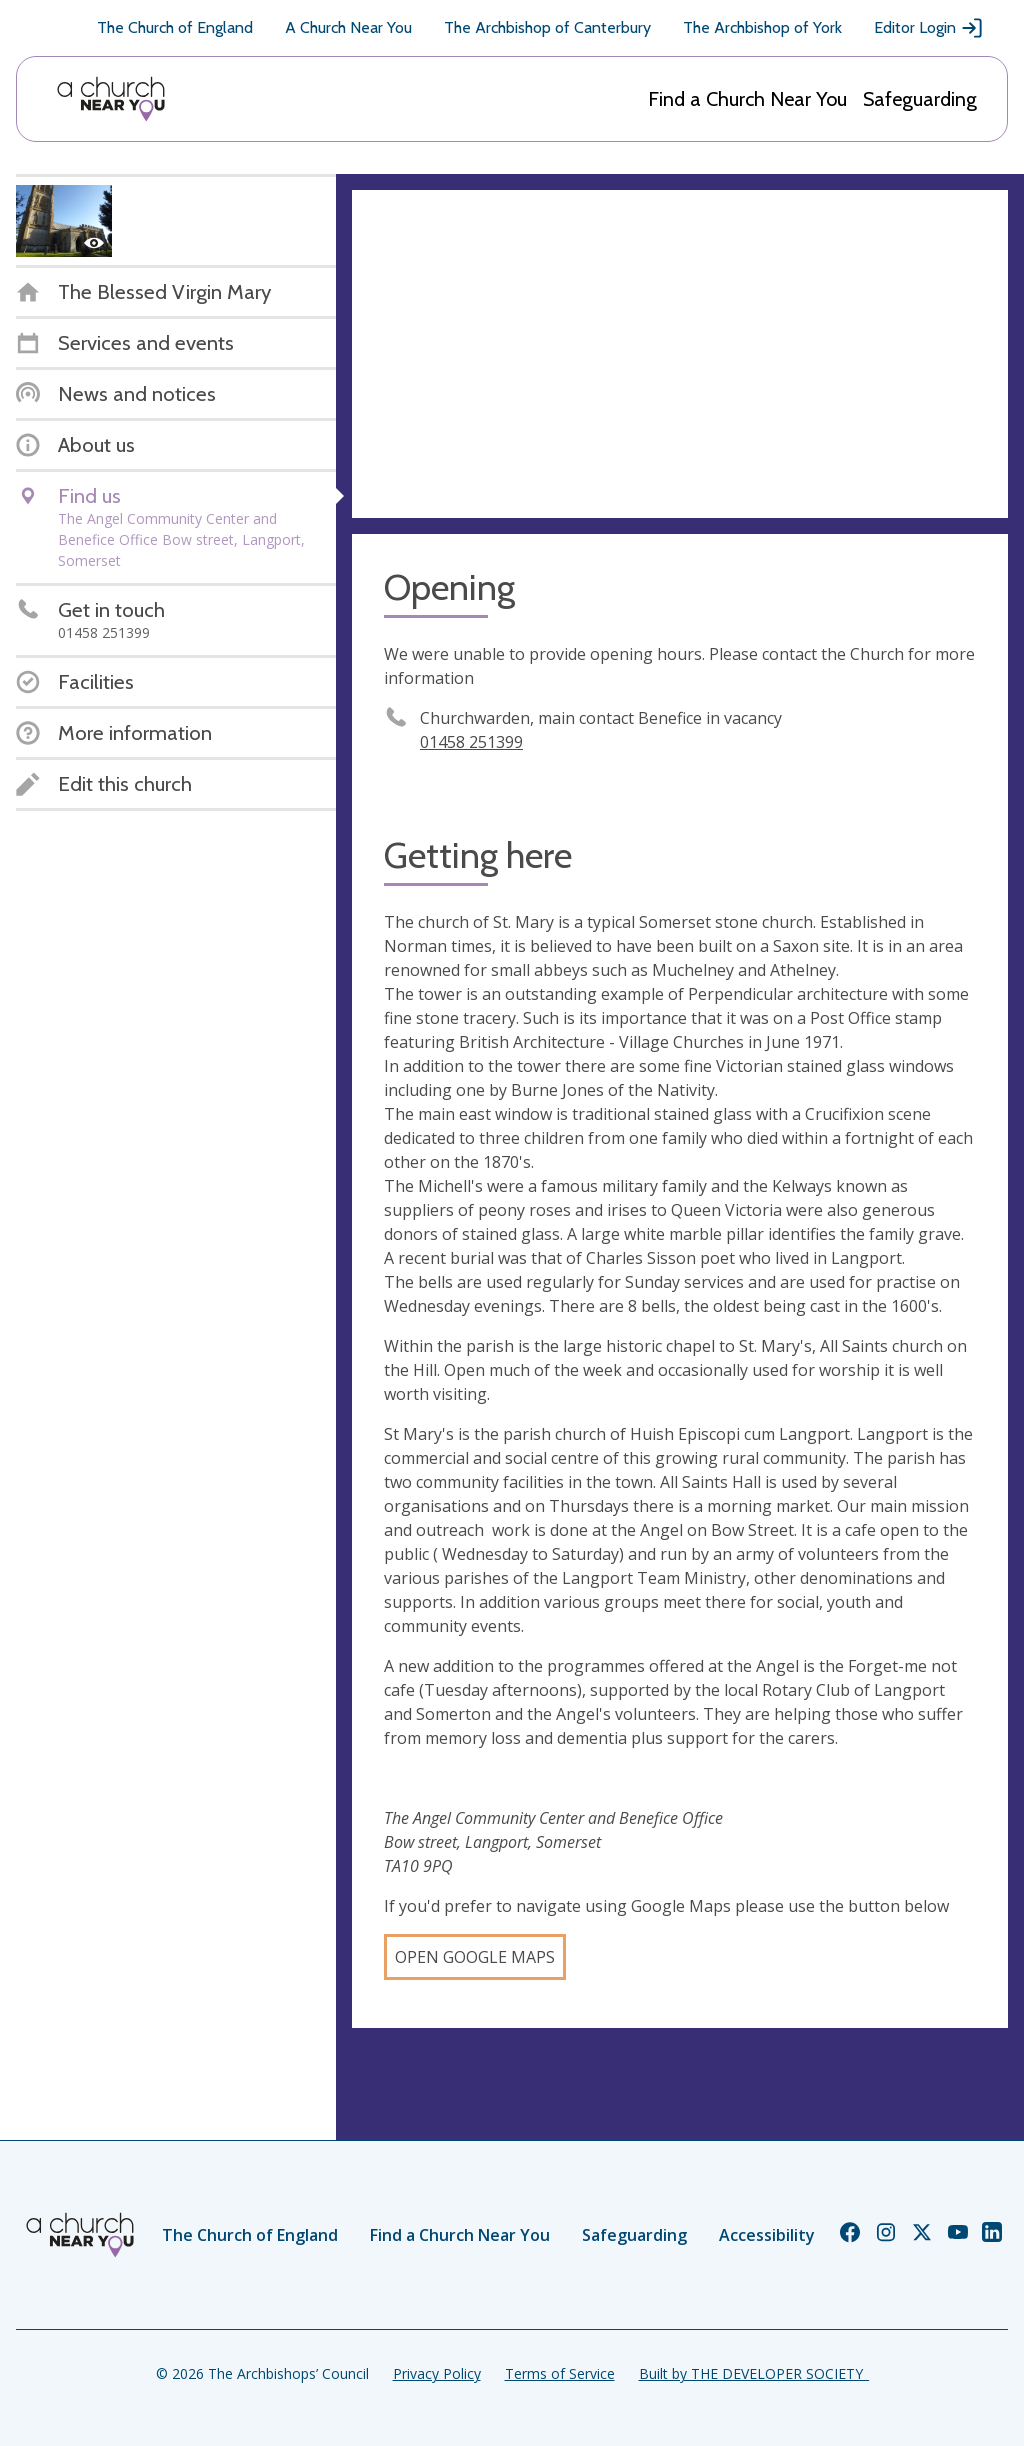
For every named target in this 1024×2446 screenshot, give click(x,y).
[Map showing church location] (680, 354)
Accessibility (767, 2235)
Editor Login (929, 28)
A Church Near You (348, 27)
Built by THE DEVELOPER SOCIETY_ (754, 2373)
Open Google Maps (475, 1957)
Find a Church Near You (747, 99)
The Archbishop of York (762, 27)
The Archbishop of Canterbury (547, 27)
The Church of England (175, 27)
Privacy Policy (437, 2373)
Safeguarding (920, 99)
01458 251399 (471, 742)
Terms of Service (560, 2373)
